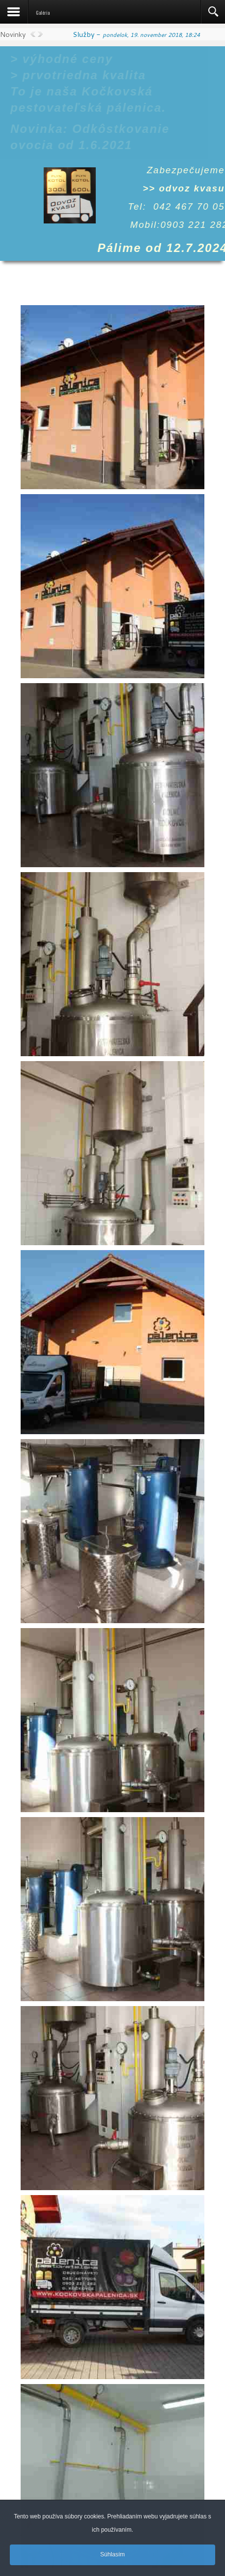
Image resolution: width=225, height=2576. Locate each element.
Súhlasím (112, 2556)
